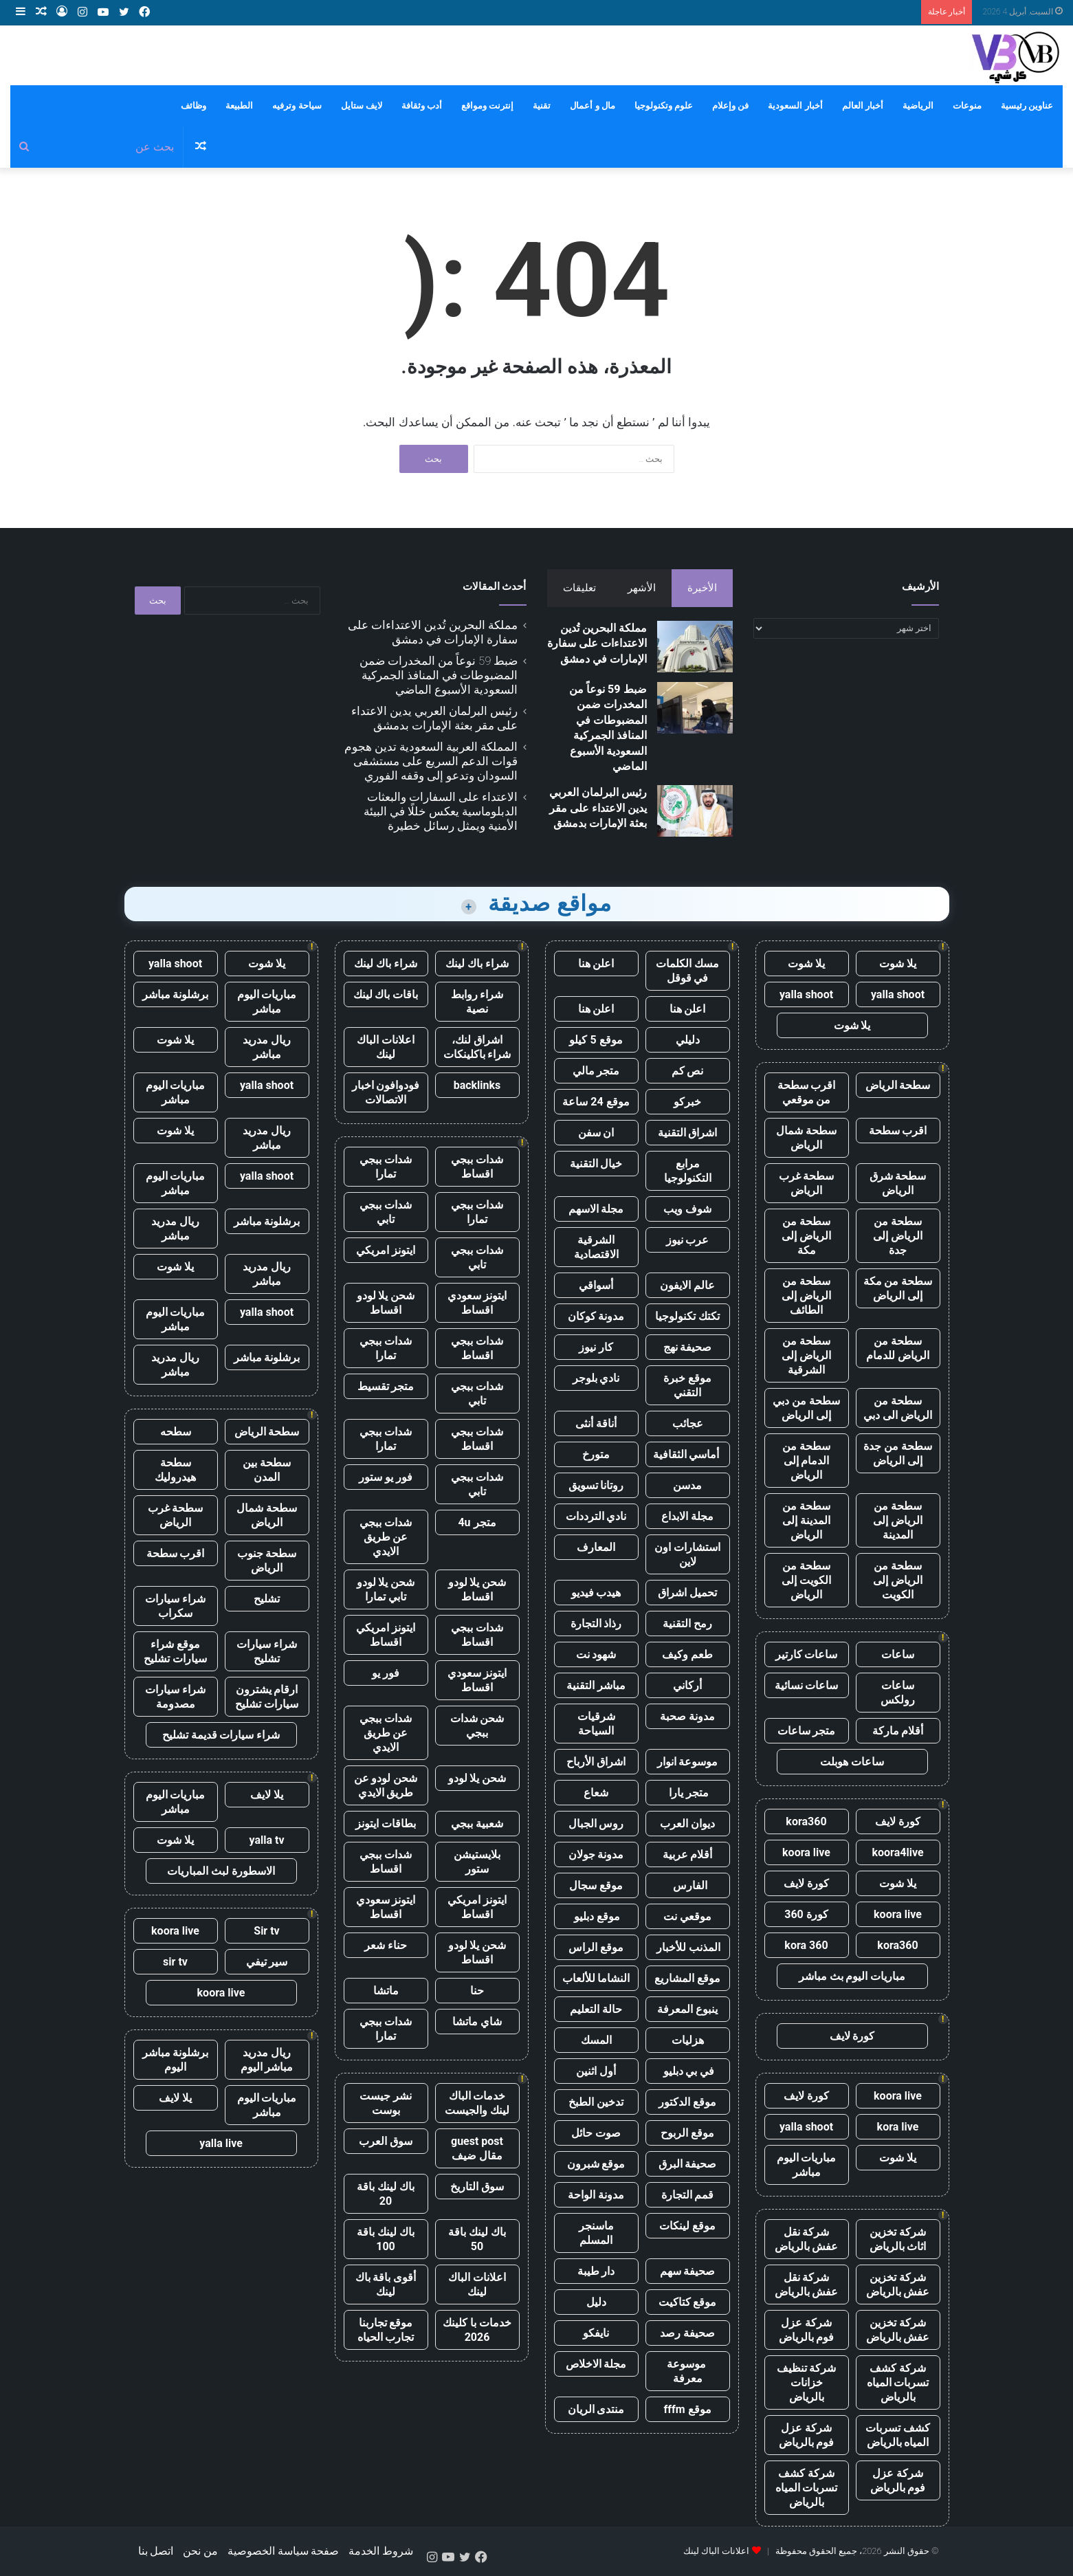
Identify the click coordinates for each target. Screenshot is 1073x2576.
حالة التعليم (596, 2009)
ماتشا (386, 1990)
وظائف (193, 105)
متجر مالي (596, 1070)
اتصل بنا (156, 2550)
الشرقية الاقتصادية (596, 1247)
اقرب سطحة (898, 1130)
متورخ (596, 1454)
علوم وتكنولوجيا (663, 105)
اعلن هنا (596, 963)
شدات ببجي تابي (385, 1212)
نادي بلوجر (596, 1378)
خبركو (687, 1101)
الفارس (687, 1885)
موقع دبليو (596, 1916)
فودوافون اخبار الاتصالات (386, 1092)
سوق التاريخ (477, 2186)
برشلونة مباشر (175, 994)
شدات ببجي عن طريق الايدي (385, 1537)
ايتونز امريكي (385, 1250)
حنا (477, 1990)
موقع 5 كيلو (595, 1039)
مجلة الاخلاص (596, 2363)
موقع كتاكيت (688, 2302)
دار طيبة (596, 2271)
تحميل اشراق (687, 1592)
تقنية (542, 105)
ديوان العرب (687, 1823)
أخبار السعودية (795, 105)
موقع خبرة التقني (687, 1385)
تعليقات (579, 588)
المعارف (596, 1547)
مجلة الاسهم (596, 1208)
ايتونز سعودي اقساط (477, 1303)
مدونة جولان (596, 1854)
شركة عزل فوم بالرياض (806, 2330)
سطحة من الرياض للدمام (897, 1348)
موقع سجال (596, 1885)
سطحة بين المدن (267, 1470)
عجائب (687, 1423)
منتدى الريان (596, 2409)
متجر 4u (477, 1522)
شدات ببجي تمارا (385, 1166)
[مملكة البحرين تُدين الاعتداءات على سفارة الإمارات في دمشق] (695, 646)
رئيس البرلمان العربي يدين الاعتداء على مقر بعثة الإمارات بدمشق (598, 808)
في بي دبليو (688, 2071)
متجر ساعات (806, 1730)
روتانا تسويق (596, 1485)
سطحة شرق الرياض (898, 1183)
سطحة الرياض (898, 1085)
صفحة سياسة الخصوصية (284, 2550)
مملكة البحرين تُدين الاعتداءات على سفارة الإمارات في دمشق (597, 643)
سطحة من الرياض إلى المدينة (897, 1520)
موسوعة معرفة (688, 2371)
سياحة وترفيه (296, 105)
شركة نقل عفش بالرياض (807, 2239)
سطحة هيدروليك (175, 1470)
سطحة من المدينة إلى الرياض (806, 1520)
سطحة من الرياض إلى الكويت (897, 1580)
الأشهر (642, 588)
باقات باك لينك (386, 994)
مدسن (687, 1485)
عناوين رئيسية (1027, 105)
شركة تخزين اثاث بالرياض (898, 2239)
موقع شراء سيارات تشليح (175, 1651)
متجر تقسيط (385, 1386)
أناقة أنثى (596, 1423)
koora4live (897, 1852)
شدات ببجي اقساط (477, 1166)
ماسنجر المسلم (596, 2233)
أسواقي (596, 1285)
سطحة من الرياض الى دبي (897, 1408)
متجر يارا (687, 1792)
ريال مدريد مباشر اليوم (267, 2059)
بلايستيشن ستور (477, 1861)
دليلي (688, 1039)
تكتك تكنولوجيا (687, 1316)
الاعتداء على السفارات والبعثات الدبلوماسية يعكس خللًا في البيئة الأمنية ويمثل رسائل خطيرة (441, 811)
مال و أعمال (592, 105)
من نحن (200, 2550)
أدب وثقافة (421, 105)
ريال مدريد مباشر (267, 1047)
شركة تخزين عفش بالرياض (898, 2284)
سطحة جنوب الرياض (267, 1560)
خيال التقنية (596, 1163)
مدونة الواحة (596, 2194)
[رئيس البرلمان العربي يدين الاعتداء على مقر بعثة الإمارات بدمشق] (695, 811)
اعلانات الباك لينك (385, 1047)
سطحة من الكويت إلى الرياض (806, 1580)
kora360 (806, 1821)
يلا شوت (897, 963)
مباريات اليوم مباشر (807, 2165)
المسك (596, 2040)
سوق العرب (385, 2141)
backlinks (477, 1085)
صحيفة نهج (687, 1347)
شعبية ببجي (477, 1823)
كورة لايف (897, 1821)
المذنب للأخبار (687, 1947)
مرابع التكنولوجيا (687, 1171)
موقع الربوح (687, 2132)
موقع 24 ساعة (595, 1101)
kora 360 (806, 1945)
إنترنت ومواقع (487, 105)
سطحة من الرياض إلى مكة (806, 1236)
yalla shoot (898, 994)
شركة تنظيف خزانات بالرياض (807, 2382)
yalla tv (266, 1840)
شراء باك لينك (477, 963)
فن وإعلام (730, 105)
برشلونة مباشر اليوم (175, 2059)
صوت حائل (596, 2132)
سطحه (175, 1431)
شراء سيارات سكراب (175, 1606)
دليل (596, 2302)
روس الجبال (596, 1823)
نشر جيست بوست (385, 2103)
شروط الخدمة (381, 2550)
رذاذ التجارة (596, 1623)
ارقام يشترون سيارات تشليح (266, 1696)
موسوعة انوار (687, 1761)
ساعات (897, 1654)
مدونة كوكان (596, 1316)
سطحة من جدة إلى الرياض (897, 1453)
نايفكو (596, 2333)
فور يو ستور (385, 1477)
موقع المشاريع (687, 1978)
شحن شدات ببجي (477, 1725)
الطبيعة (239, 105)
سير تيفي (267, 1961)
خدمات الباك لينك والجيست (477, 2103)
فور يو (385, 1673)
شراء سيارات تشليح (266, 1651)
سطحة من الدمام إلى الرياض (806, 1461)
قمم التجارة (687, 2194)
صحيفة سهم (688, 2271)
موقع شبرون (596, 2163)
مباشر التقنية (596, 1685)
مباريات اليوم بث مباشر (852, 1976)
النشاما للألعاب (596, 1978)
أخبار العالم (862, 105)
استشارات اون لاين (687, 1554)
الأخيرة (702, 588)
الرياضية (918, 105)
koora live (806, 1852)
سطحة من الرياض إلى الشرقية (806, 1355)
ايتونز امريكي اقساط (385, 1635)
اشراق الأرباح (596, 1761)
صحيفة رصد (687, 2333)
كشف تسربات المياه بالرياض (897, 2435)
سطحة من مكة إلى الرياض (898, 1288)
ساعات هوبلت (852, 1761)
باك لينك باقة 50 (477, 2239)
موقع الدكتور (687, 2102)
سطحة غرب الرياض (806, 1183)
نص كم (688, 1070)
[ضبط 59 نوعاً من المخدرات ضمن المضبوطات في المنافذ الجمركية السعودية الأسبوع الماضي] (695, 708)
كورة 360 (806, 1914)
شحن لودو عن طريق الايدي (386, 1785)
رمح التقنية (687, 1623)
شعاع (596, 1792)
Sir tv (266, 1930)
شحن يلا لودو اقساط (386, 1303)
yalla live (221, 2143)
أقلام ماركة (898, 1730)
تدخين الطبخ (595, 2102)
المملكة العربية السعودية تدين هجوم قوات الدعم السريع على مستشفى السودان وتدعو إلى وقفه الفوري (431, 761)
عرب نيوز (687, 1239)
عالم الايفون (687, 1285)
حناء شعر (385, 1945)
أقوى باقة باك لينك (386, 2284)
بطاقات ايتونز (385, 1823)
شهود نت (596, 1654)
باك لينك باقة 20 (385, 2194)
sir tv (175, 1961)
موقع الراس (595, 1947)
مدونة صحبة (687, 1716)
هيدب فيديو (596, 1592)
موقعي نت (687, 1916)
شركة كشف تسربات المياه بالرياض (898, 2382)
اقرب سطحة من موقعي (806, 1092)
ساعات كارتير (806, 1654)
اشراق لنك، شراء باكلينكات (477, 1047)
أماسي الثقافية (687, 1454)
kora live (898, 2126)
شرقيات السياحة (596, 1723)
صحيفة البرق (688, 2163)
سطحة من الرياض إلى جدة (897, 1236)
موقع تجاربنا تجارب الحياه (385, 2330)
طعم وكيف (687, 1654)
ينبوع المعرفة (687, 2009)
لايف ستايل (361, 105)
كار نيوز (596, 1347)
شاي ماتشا (477, 2021)
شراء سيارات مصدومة (175, 1696)
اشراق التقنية (688, 1132)
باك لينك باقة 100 (385, 2239)
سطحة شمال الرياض (806, 1138)
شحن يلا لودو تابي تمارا (386, 1589)
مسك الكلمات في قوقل (687, 970)
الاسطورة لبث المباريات (221, 1871)
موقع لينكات (687, 2225)
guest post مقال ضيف (477, 2148)
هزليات (688, 2040)
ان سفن (596, 1132)
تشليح (267, 1598)
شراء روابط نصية (477, 1001)
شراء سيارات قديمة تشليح (221, 1734)
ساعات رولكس (898, 1692)
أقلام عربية (688, 1854)
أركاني (687, 1685)
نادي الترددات (596, 1516)
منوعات (967, 105)
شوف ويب (687, 1208)
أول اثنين (596, 2071)
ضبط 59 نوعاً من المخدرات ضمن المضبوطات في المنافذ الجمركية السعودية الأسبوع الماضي (438, 675)
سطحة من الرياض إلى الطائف (806, 1296)
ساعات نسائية (807, 1685)
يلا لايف (266, 1794)
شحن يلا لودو (477, 1778)
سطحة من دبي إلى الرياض (806, 1408)
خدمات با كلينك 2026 (477, 2330)
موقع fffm (687, 2409)
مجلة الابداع (687, 1516)
